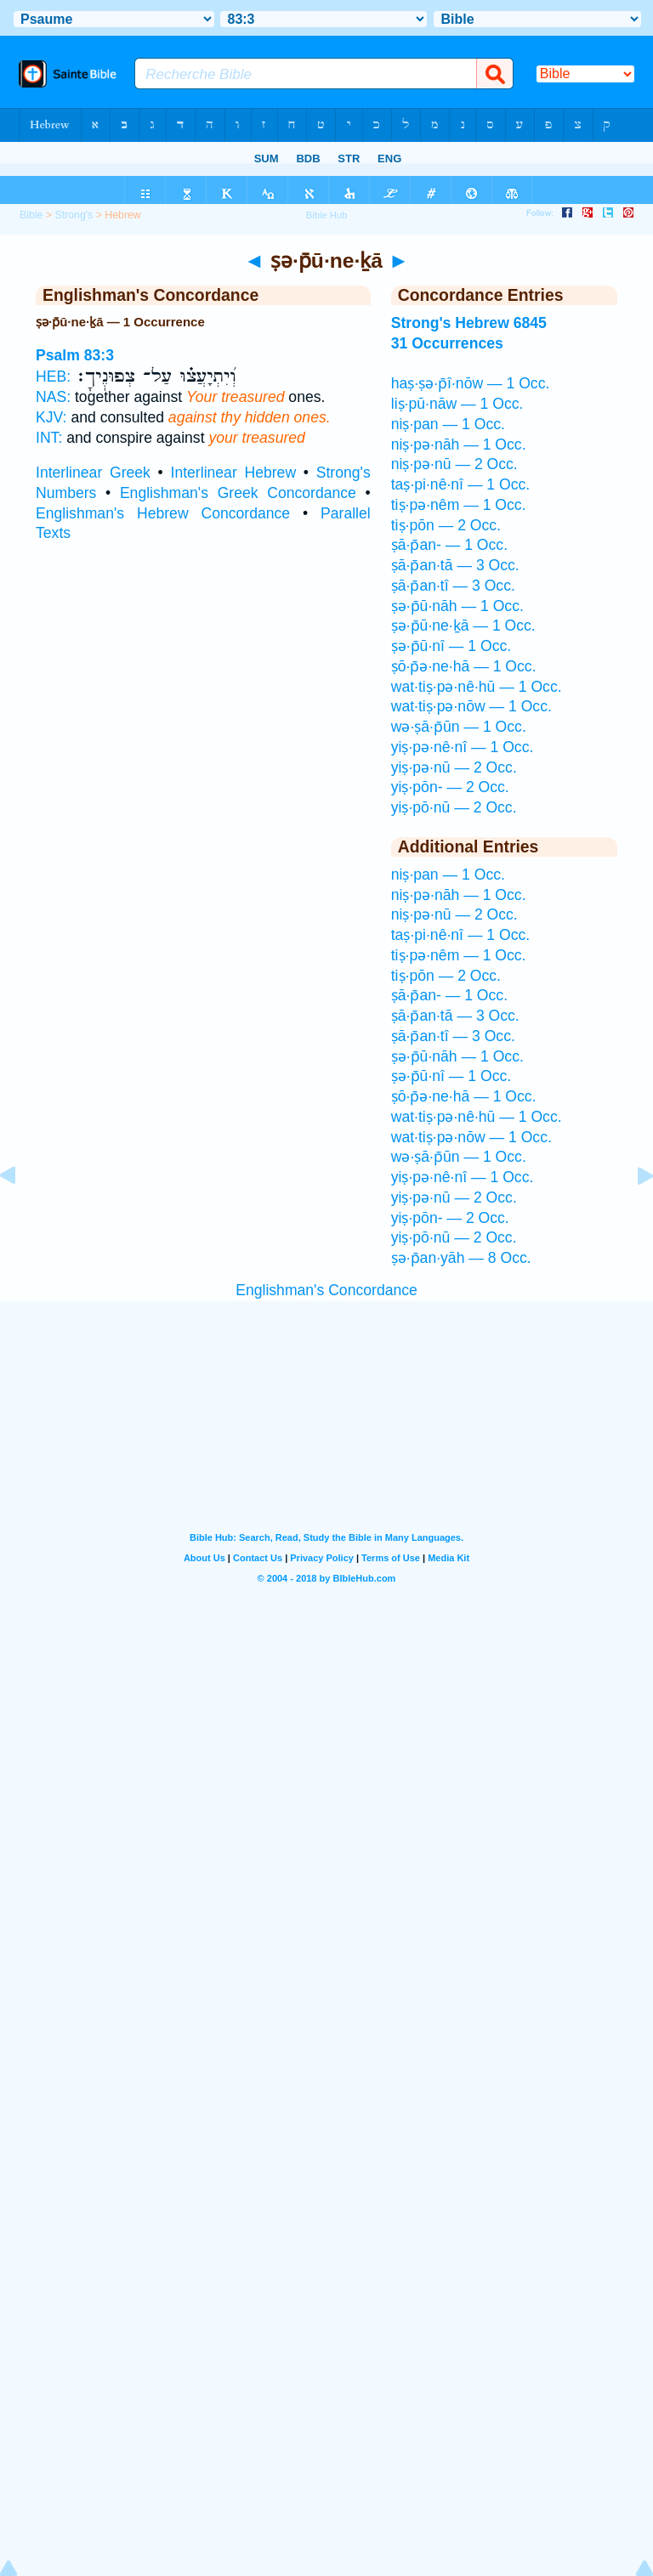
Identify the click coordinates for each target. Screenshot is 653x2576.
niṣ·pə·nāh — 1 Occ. (458, 444)
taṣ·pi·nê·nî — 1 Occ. (460, 484)
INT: (49, 437)
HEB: (53, 376)
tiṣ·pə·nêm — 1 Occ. (458, 504)
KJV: (51, 417)
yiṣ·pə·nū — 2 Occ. (454, 767)
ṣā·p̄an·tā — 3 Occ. (455, 565)
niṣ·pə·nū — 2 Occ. (454, 464)
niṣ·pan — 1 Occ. (448, 424)
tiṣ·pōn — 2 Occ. (446, 525)
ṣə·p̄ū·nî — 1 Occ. (451, 645)
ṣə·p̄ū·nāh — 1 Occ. (457, 605)
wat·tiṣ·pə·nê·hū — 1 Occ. (476, 686)
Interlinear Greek (93, 472)
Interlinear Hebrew (234, 472)
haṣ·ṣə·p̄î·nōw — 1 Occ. (470, 383)
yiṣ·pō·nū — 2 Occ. (454, 807)
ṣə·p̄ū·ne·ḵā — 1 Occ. (463, 625)
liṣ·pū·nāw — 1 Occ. (457, 403)
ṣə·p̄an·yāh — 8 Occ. (461, 1257)
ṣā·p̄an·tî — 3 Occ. (453, 585)
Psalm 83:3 (75, 355)
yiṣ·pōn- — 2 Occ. (450, 786)
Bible (31, 215)
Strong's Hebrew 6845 (469, 322)
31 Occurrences (447, 343)
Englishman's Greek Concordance (238, 492)
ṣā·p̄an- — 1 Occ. (449, 544)
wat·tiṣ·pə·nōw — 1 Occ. (471, 706)
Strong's (73, 215)
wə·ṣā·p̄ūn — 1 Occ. (458, 726)
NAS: (53, 396)
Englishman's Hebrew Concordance (163, 513)
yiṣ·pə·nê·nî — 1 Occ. (462, 747)
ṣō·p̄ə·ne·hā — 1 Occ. (464, 666)
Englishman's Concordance (326, 1290)
